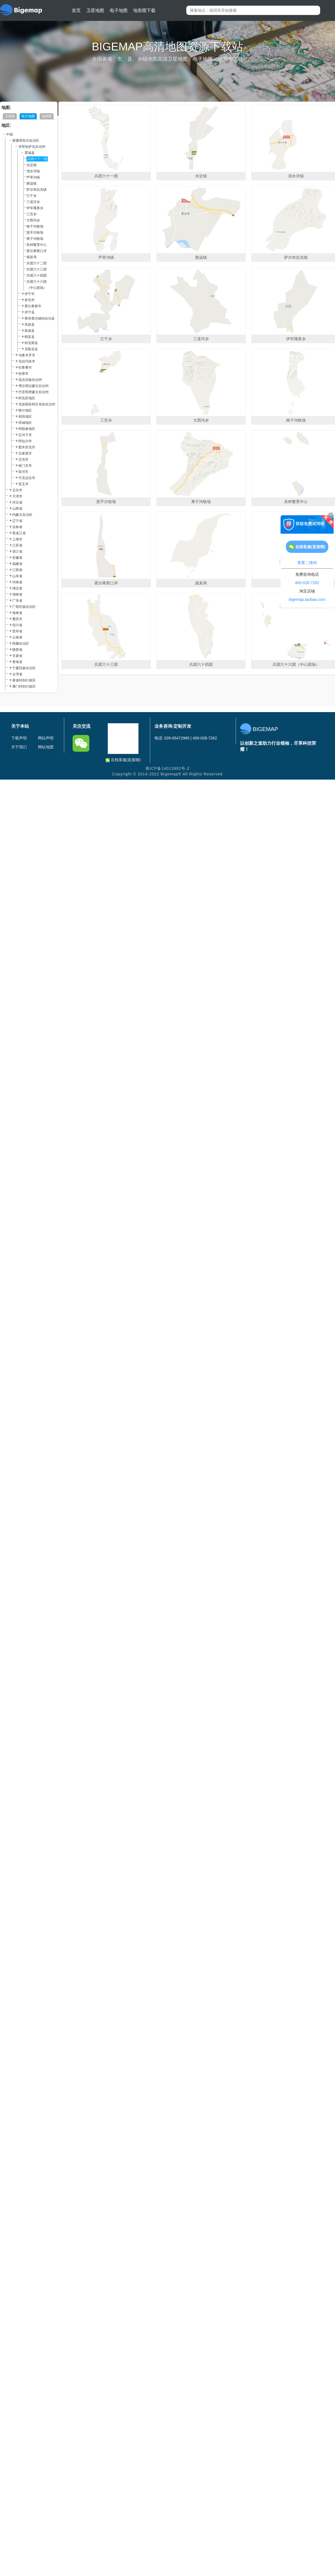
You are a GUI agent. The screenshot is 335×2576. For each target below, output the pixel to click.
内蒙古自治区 (22, 515)
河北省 (17, 502)
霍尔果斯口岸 (37, 251)
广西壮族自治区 (24, 607)
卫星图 (10, 116)
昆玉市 (23, 484)
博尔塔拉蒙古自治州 (33, 386)
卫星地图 (95, 10)
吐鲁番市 (25, 367)
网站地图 (46, 747)
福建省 (17, 564)
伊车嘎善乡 (35, 208)
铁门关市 (25, 466)
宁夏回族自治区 (24, 668)
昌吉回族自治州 (30, 380)
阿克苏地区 (26, 398)
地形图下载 (144, 10)
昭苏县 (30, 337)
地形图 (47, 116)
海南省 (17, 613)
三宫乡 (32, 214)
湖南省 (17, 594)
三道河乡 (33, 202)
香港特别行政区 (24, 680)
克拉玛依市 (26, 361)
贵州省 (17, 631)
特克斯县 (31, 343)
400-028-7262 (307, 582)
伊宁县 (30, 312)
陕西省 (17, 650)
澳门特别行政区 (24, 686)
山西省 (17, 509)
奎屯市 (30, 300)
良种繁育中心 (37, 245)
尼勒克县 (31, 349)
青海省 (17, 662)
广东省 (17, 601)
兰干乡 (32, 196)
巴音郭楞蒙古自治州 (33, 392)
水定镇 (32, 165)
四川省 (17, 625)
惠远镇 (32, 183)
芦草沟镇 (33, 177)
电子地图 (119, 10)
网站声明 (46, 738)
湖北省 (17, 588)
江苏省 (17, 545)
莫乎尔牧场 (35, 232)
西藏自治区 (20, 643)
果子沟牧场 (35, 239)
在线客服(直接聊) (123, 760)
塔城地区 (25, 423)
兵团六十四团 (37, 275)
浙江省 (17, 551)
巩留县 (30, 324)
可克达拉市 (26, 478)
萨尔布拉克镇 (37, 190)
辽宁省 (17, 521)
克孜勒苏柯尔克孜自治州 (36, 404)
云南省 (17, 637)
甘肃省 (17, 656)
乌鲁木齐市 (26, 355)
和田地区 (25, 417)
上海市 (17, 539)
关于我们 (19, 747)
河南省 (17, 582)
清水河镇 (33, 171)
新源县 (30, 331)
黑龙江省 (19, 533)
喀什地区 (25, 410)
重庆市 (17, 619)
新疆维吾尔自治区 (25, 140)
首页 (76, 10)
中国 (9, 134)
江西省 (17, 570)
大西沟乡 (33, 220)
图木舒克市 (26, 447)
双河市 (23, 472)
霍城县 (30, 153)
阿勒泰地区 (26, 429)
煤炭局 (32, 257)
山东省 (17, 576)
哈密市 (23, 374)
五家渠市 (25, 453)
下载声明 (19, 738)
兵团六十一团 (37, 159)
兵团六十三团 (37, 269)
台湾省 (17, 674)
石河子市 (25, 435)
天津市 (17, 496)
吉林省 (17, 527)
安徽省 (17, 558)
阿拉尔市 (25, 441)
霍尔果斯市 (33, 306)
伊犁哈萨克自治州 (31, 147)
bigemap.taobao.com (307, 599)
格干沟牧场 (35, 226)
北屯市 (23, 459)
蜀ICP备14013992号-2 (167, 768)
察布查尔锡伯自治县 (40, 318)
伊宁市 (30, 294)
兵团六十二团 (37, 263)
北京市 (17, 490)
